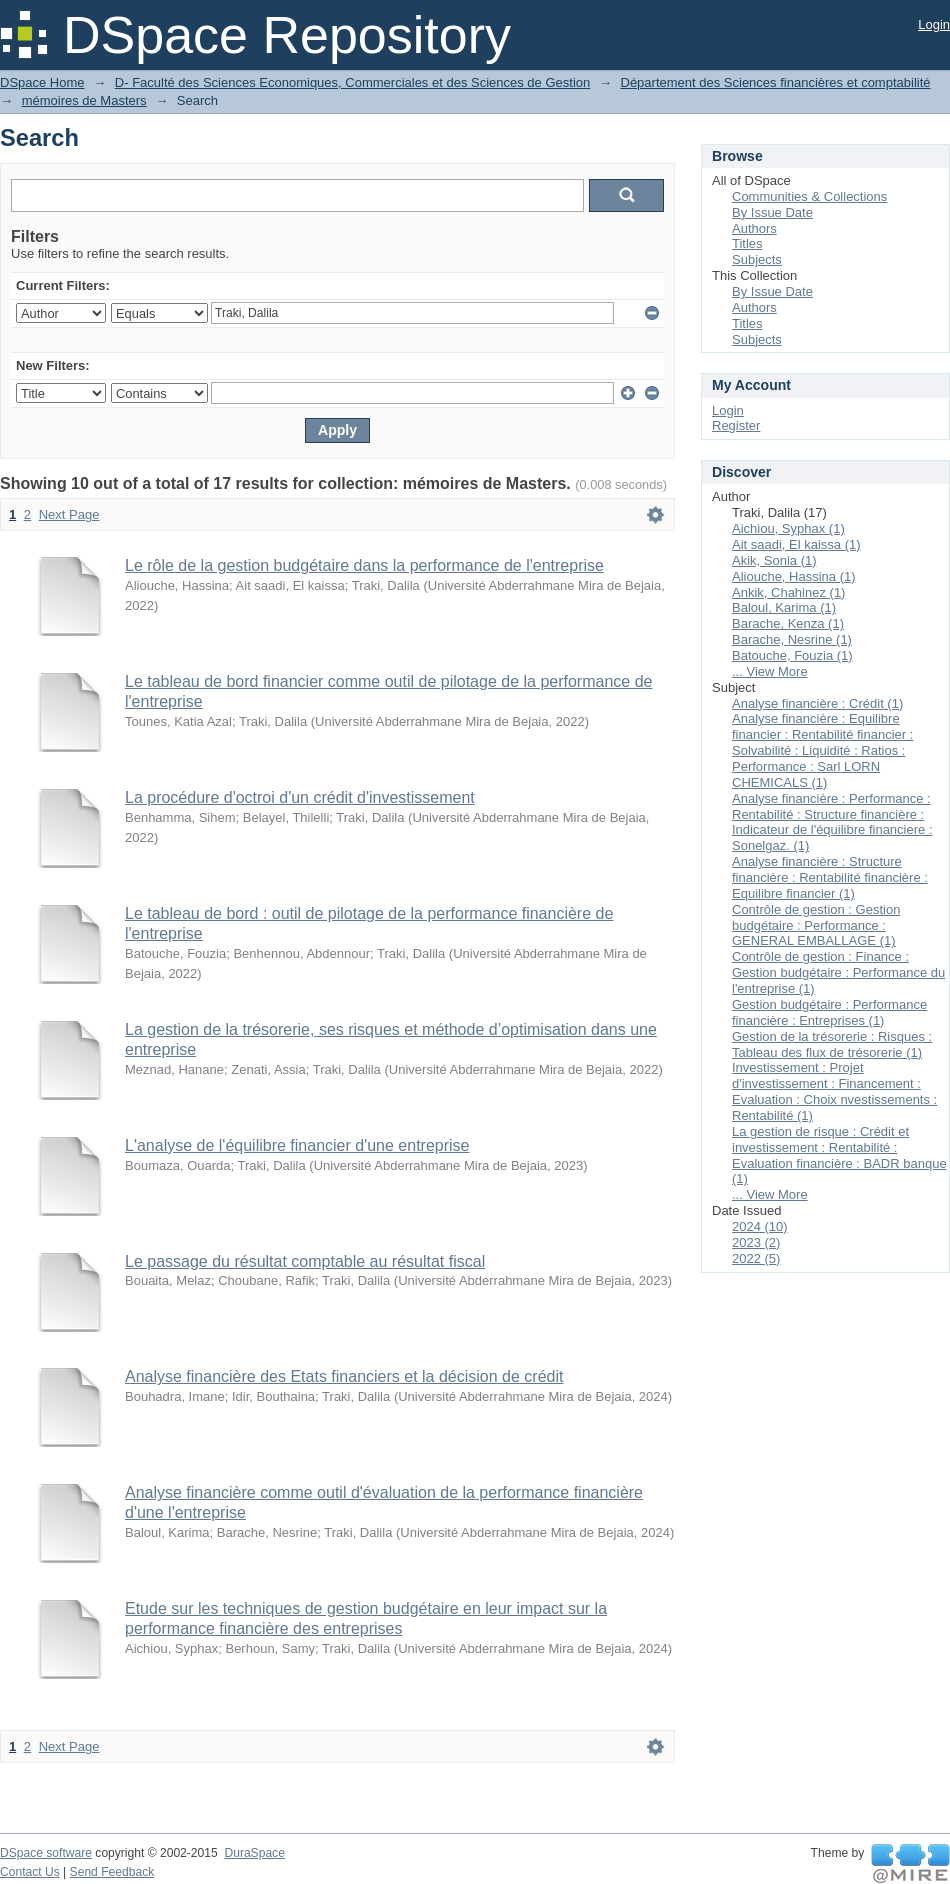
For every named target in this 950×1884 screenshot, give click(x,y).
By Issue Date (772, 212)
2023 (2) (756, 1242)
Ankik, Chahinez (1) (788, 592)
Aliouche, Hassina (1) (794, 576)
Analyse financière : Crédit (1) (817, 703)
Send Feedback (112, 1872)
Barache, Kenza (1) (788, 623)
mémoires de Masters (84, 100)
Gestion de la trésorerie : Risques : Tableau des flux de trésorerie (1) (832, 1044)
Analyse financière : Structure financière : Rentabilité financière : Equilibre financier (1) (830, 877)
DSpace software (46, 1853)
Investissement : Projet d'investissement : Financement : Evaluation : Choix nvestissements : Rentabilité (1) (834, 1091)
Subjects (757, 259)
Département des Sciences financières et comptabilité (776, 82)
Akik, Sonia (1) (774, 560)
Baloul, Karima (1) (784, 607)
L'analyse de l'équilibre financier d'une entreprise (297, 1145)
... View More (770, 671)
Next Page (69, 514)
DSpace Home (42, 82)
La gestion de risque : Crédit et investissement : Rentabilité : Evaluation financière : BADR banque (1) (839, 1155)
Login (934, 24)
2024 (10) (760, 1226)
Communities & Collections (809, 196)
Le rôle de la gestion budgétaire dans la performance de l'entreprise (364, 565)
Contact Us (30, 1872)
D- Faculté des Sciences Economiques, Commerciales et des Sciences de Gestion (352, 82)
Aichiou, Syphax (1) (788, 528)
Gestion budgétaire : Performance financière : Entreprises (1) (829, 1012)
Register (736, 425)
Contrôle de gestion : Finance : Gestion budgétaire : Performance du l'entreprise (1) (838, 972)
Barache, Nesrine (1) (792, 639)
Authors (754, 228)
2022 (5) (756, 1258)
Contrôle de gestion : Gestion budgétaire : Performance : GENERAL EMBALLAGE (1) (816, 925)
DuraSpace (254, 1853)
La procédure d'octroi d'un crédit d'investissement (300, 797)
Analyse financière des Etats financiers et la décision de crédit (344, 1376)
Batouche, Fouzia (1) (792, 655)
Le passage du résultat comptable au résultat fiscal (305, 1261)
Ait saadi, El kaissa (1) (796, 544)
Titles (747, 243)
